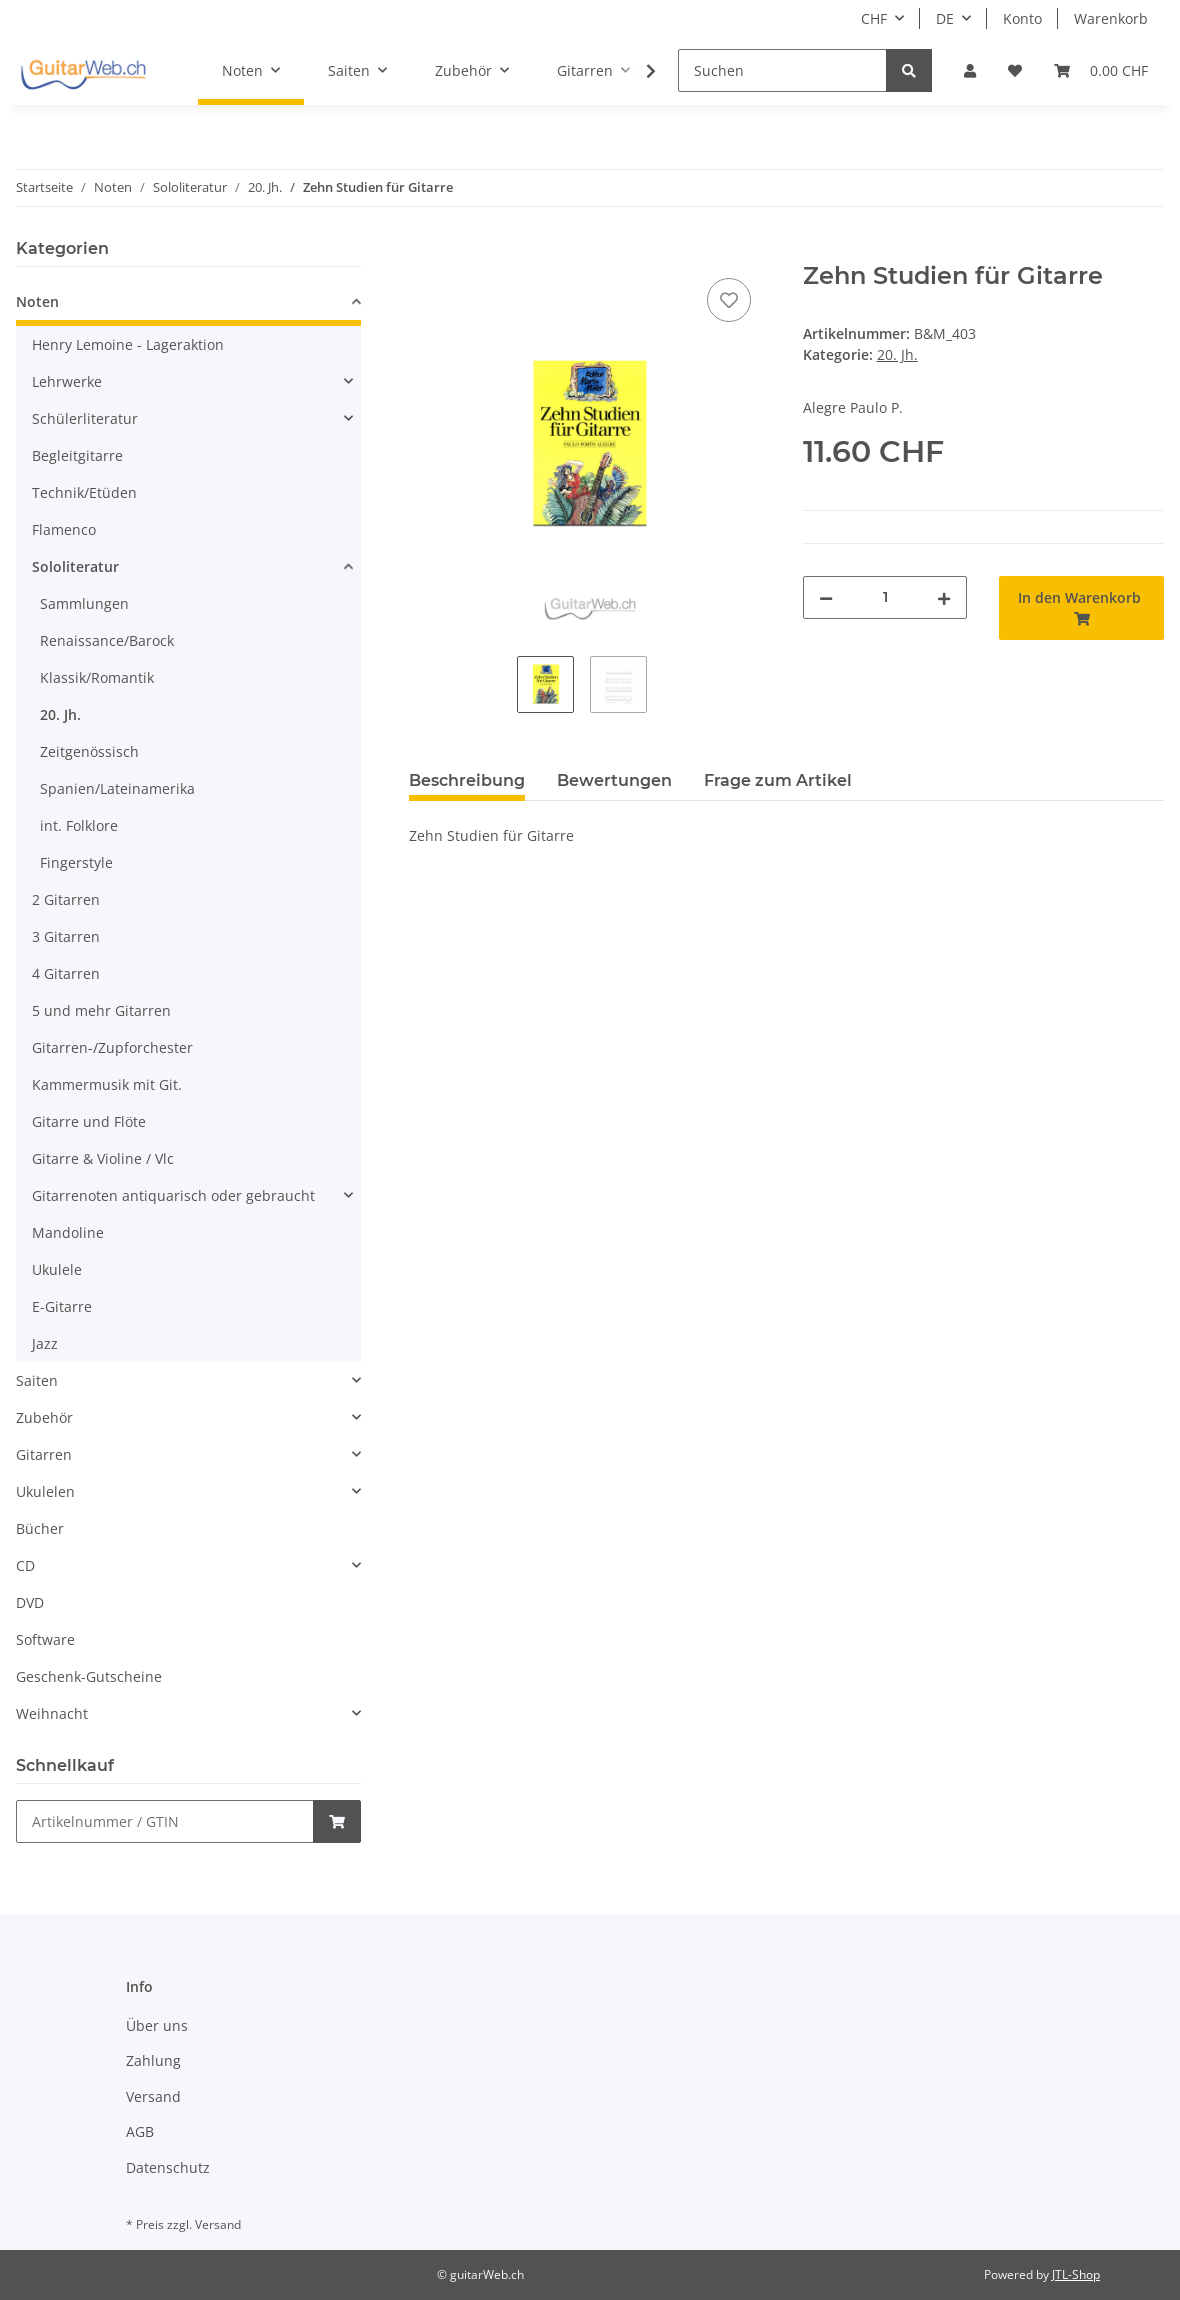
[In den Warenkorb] (425, 251)
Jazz (45, 1343)
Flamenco (64, 529)
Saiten (37, 1380)
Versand (153, 2096)
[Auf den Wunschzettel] (729, 300)
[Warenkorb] (1101, 70)
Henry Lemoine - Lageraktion (128, 344)
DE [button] (945, 18)
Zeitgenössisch (89, 751)
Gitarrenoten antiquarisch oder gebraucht (173, 1195)
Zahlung (153, 2060)
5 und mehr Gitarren (101, 1010)
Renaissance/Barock (107, 640)
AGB (140, 2131)
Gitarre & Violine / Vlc (103, 1158)
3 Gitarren (66, 936)
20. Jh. (897, 354)
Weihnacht (52, 1713)
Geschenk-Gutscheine (89, 1676)
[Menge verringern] (826, 597)
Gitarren (44, 1454)
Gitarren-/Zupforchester (112, 1047)
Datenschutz (168, 2167)
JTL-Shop (1076, 2274)
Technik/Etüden (84, 492)
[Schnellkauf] (165, 1821)
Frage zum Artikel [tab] (778, 780)
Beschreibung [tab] (467, 780)
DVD (30, 1602)
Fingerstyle (76, 862)
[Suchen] (782, 70)
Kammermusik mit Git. (107, 1084)
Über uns (157, 2025)
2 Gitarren (66, 899)
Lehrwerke (67, 381)
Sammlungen (84, 603)
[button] (970, 70)
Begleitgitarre (77, 455)
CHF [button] (874, 18)
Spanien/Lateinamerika (117, 788)
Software (45, 1639)
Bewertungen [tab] (614, 780)
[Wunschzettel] (1015, 70)
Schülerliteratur (85, 418)
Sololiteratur (75, 566)
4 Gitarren (66, 973)
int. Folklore (79, 825)
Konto (1022, 18)
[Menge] (885, 597)
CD (25, 1565)
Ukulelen (45, 1491)
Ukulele (57, 1269)
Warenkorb (1111, 18)
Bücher (40, 1528)
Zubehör (44, 1417)
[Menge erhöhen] (944, 597)
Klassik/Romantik (97, 677)
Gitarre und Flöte (89, 1121)
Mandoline (68, 1232)
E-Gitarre (62, 1306)
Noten (37, 301)
